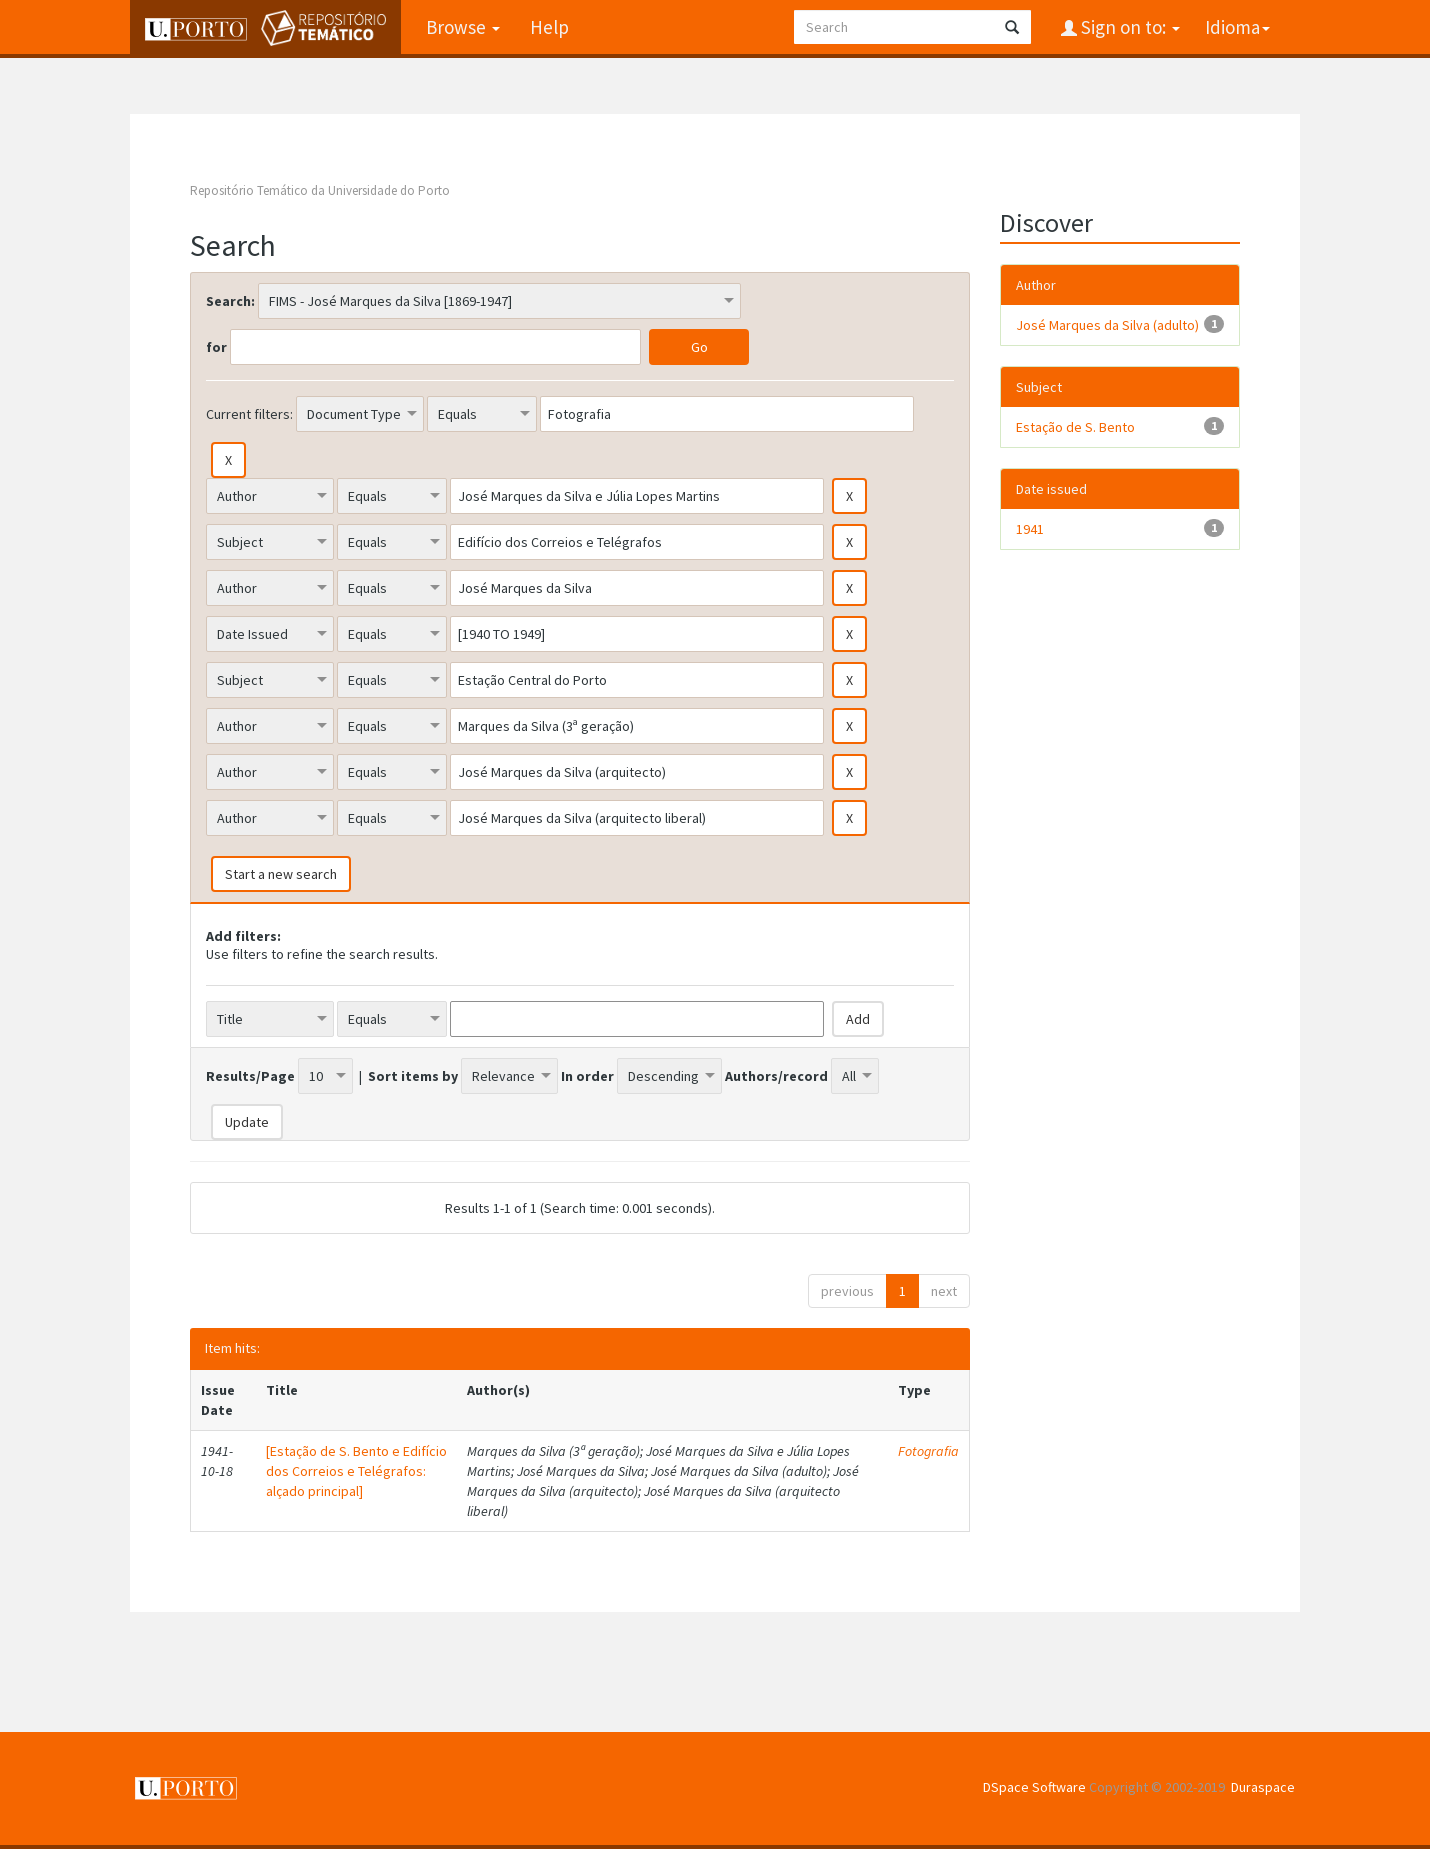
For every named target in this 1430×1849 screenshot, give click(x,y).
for (216, 347)
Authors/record (776, 1076)
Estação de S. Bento (1075, 427)
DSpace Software (1034, 1787)
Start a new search (281, 874)
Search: (230, 301)
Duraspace (1263, 1787)
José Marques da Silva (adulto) (1107, 325)
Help (549, 27)
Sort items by (413, 1076)
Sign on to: (1128, 27)
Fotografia (928, 1451)
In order (587, 1076)
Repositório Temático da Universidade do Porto (320, 190)
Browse (463, 27)
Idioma (1237, 27)
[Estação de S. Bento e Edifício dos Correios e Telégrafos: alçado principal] (356, 1471)
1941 (1030, 529)
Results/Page (250, 1076)
